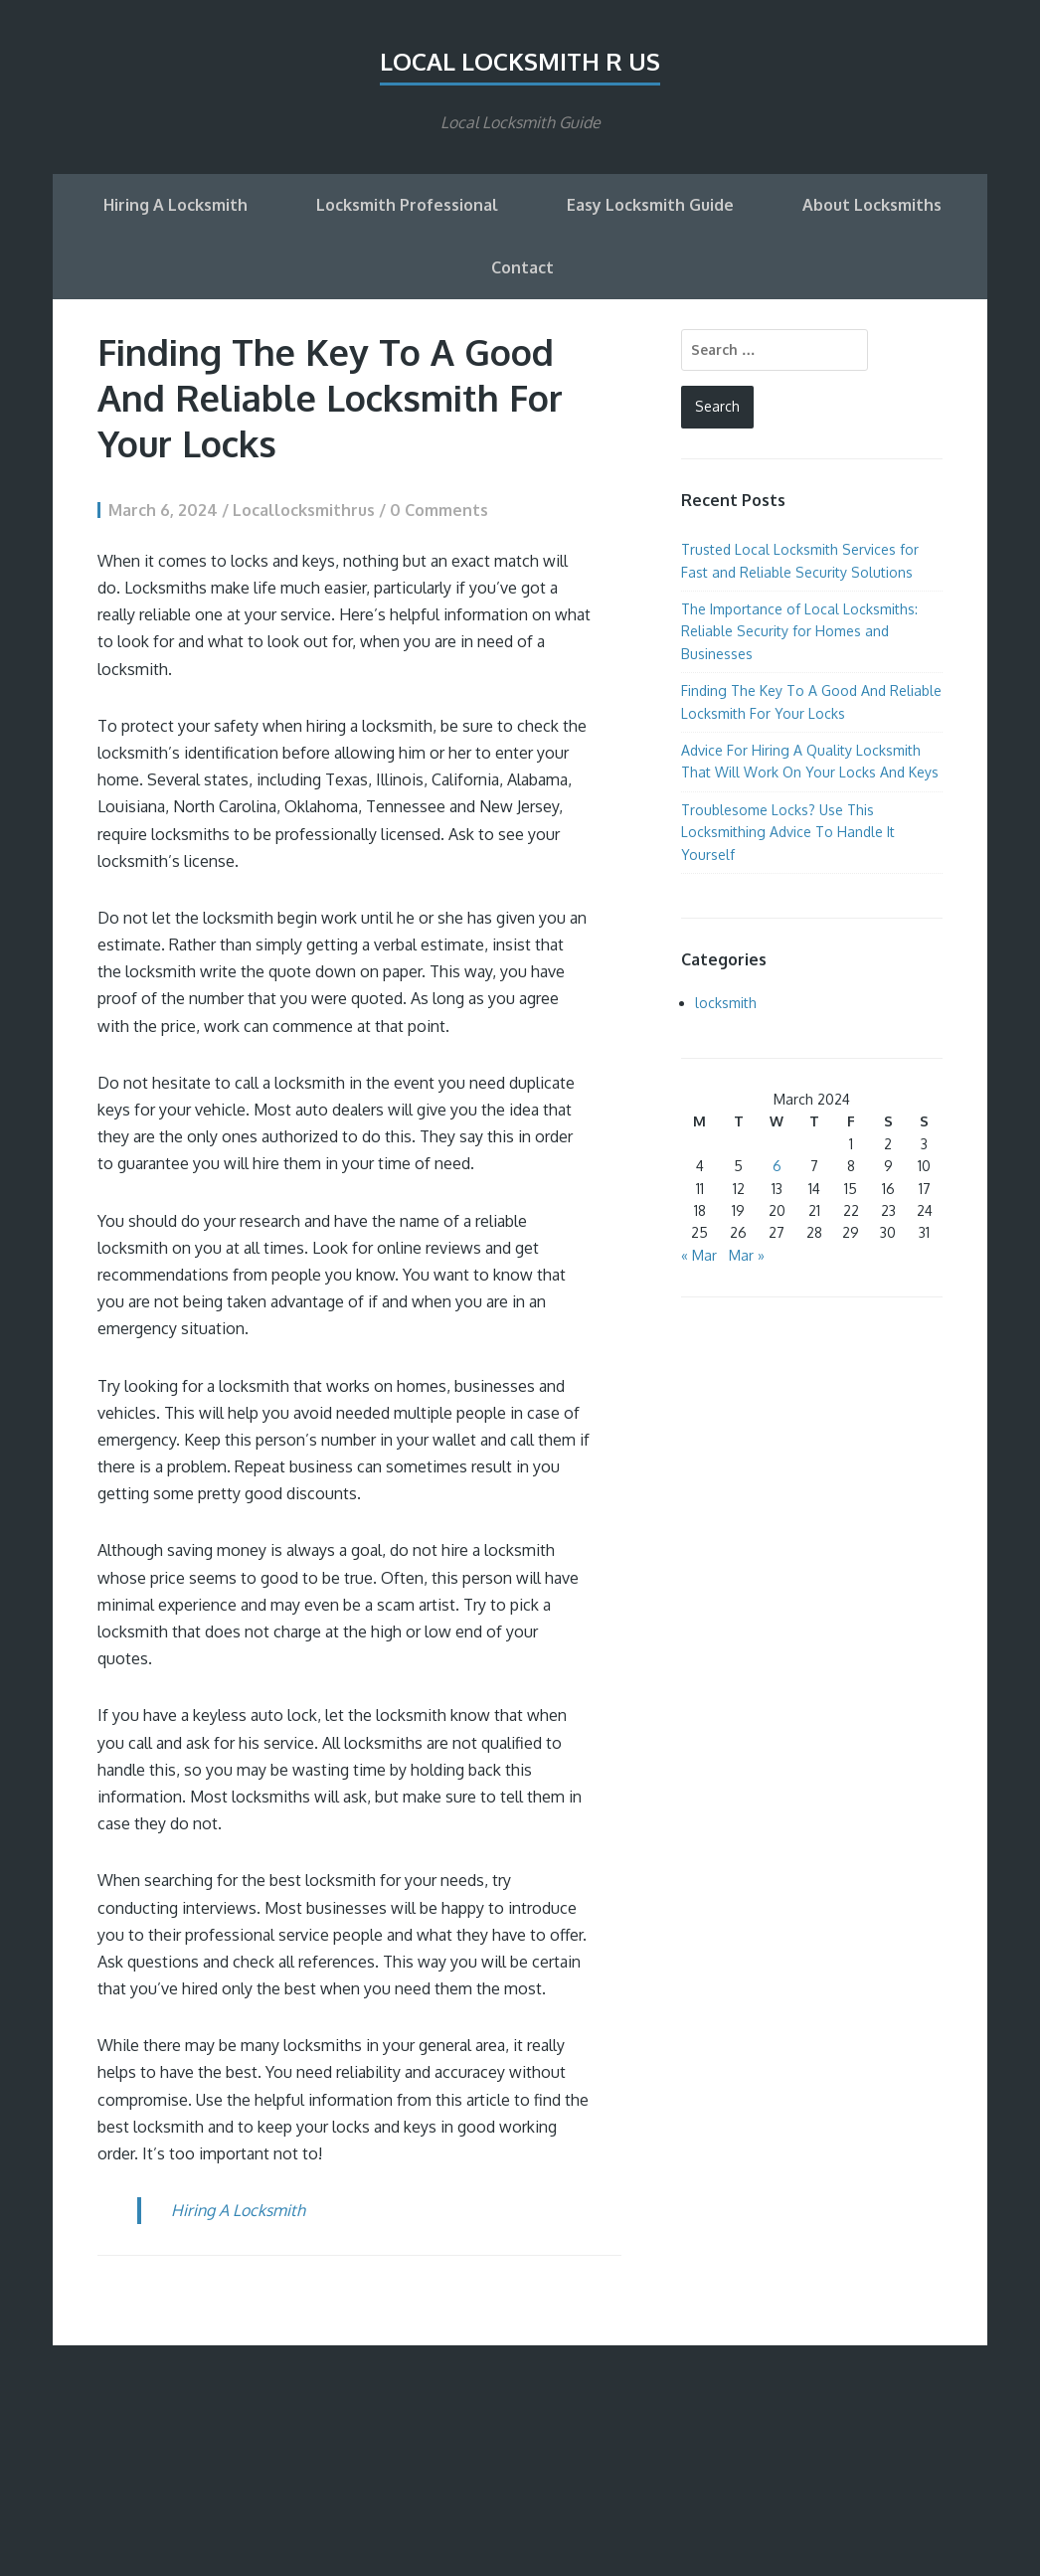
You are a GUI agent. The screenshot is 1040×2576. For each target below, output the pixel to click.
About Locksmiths (872, 205)
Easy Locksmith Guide (650, 205)
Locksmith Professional (407, 205)
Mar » (747, 1255)
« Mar (699, 1255)
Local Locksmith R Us (520, 61)
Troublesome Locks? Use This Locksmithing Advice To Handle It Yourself (788, 832)
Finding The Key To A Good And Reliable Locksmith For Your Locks (330, 397)
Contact (522, 267)
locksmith (726, 1002)
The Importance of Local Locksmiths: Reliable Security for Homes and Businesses (799, 631)
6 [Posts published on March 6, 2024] (777, 1165)
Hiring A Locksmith (175, 205)
